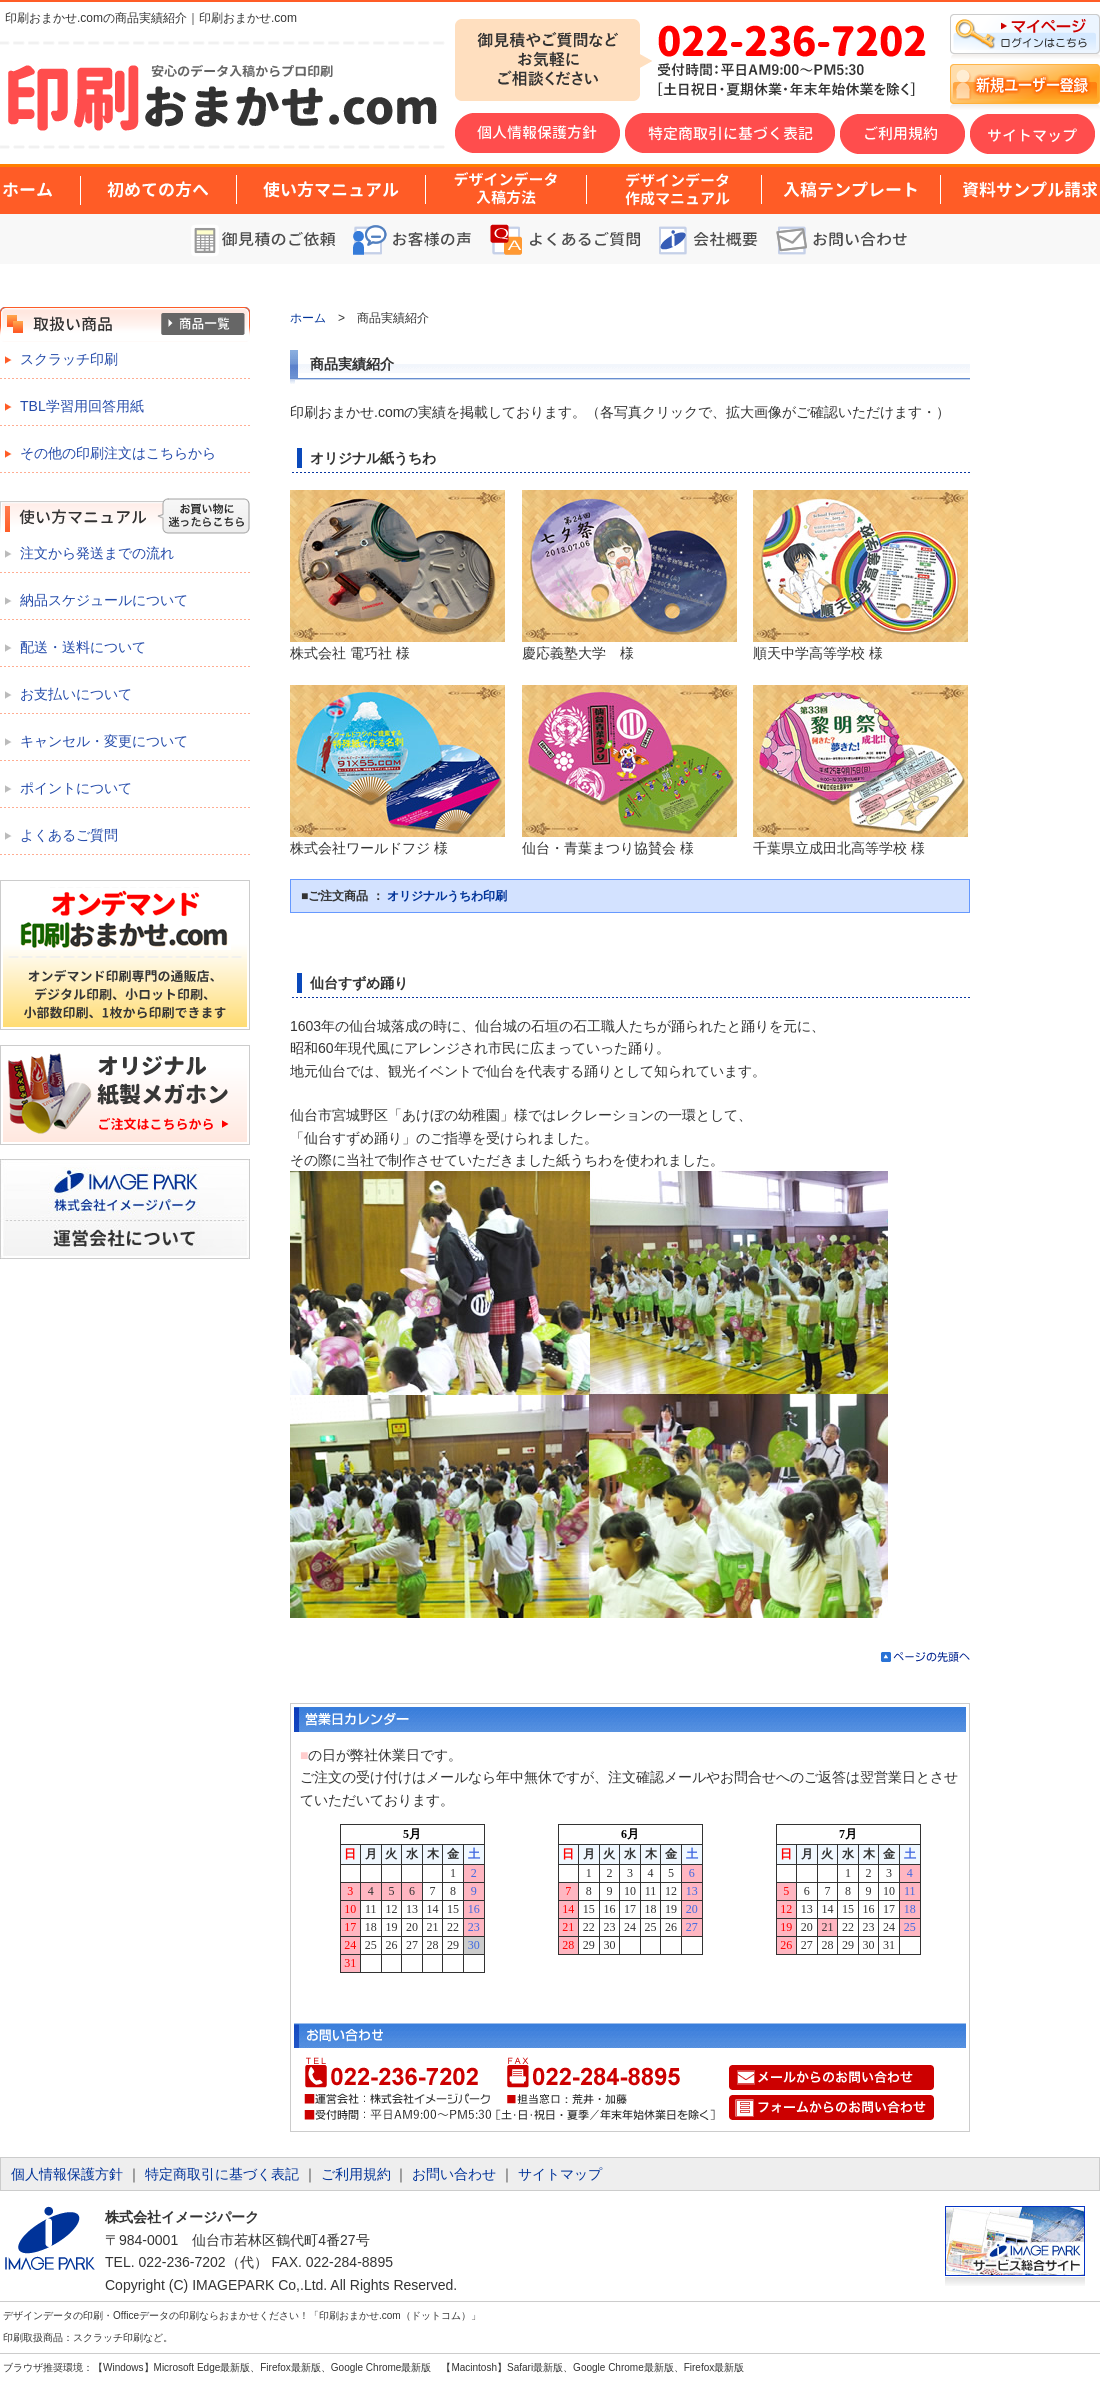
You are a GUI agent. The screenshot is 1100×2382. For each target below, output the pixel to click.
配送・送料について (83, 647)
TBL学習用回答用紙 (82, 406)
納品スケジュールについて (104, 600)
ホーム (308, 318)
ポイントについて (76, 788)
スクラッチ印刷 (69, 359)
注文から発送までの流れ (97, 553)
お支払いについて (76, 694)
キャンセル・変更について (104, 741)
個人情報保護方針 (67, 2174)
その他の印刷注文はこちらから (118, 453)
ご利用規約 (356, 2174)
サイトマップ (560, 2174)
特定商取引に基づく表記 (222, 2174)
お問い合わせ (454, 2174)
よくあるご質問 (69, 835)
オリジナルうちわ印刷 (447, 896)
